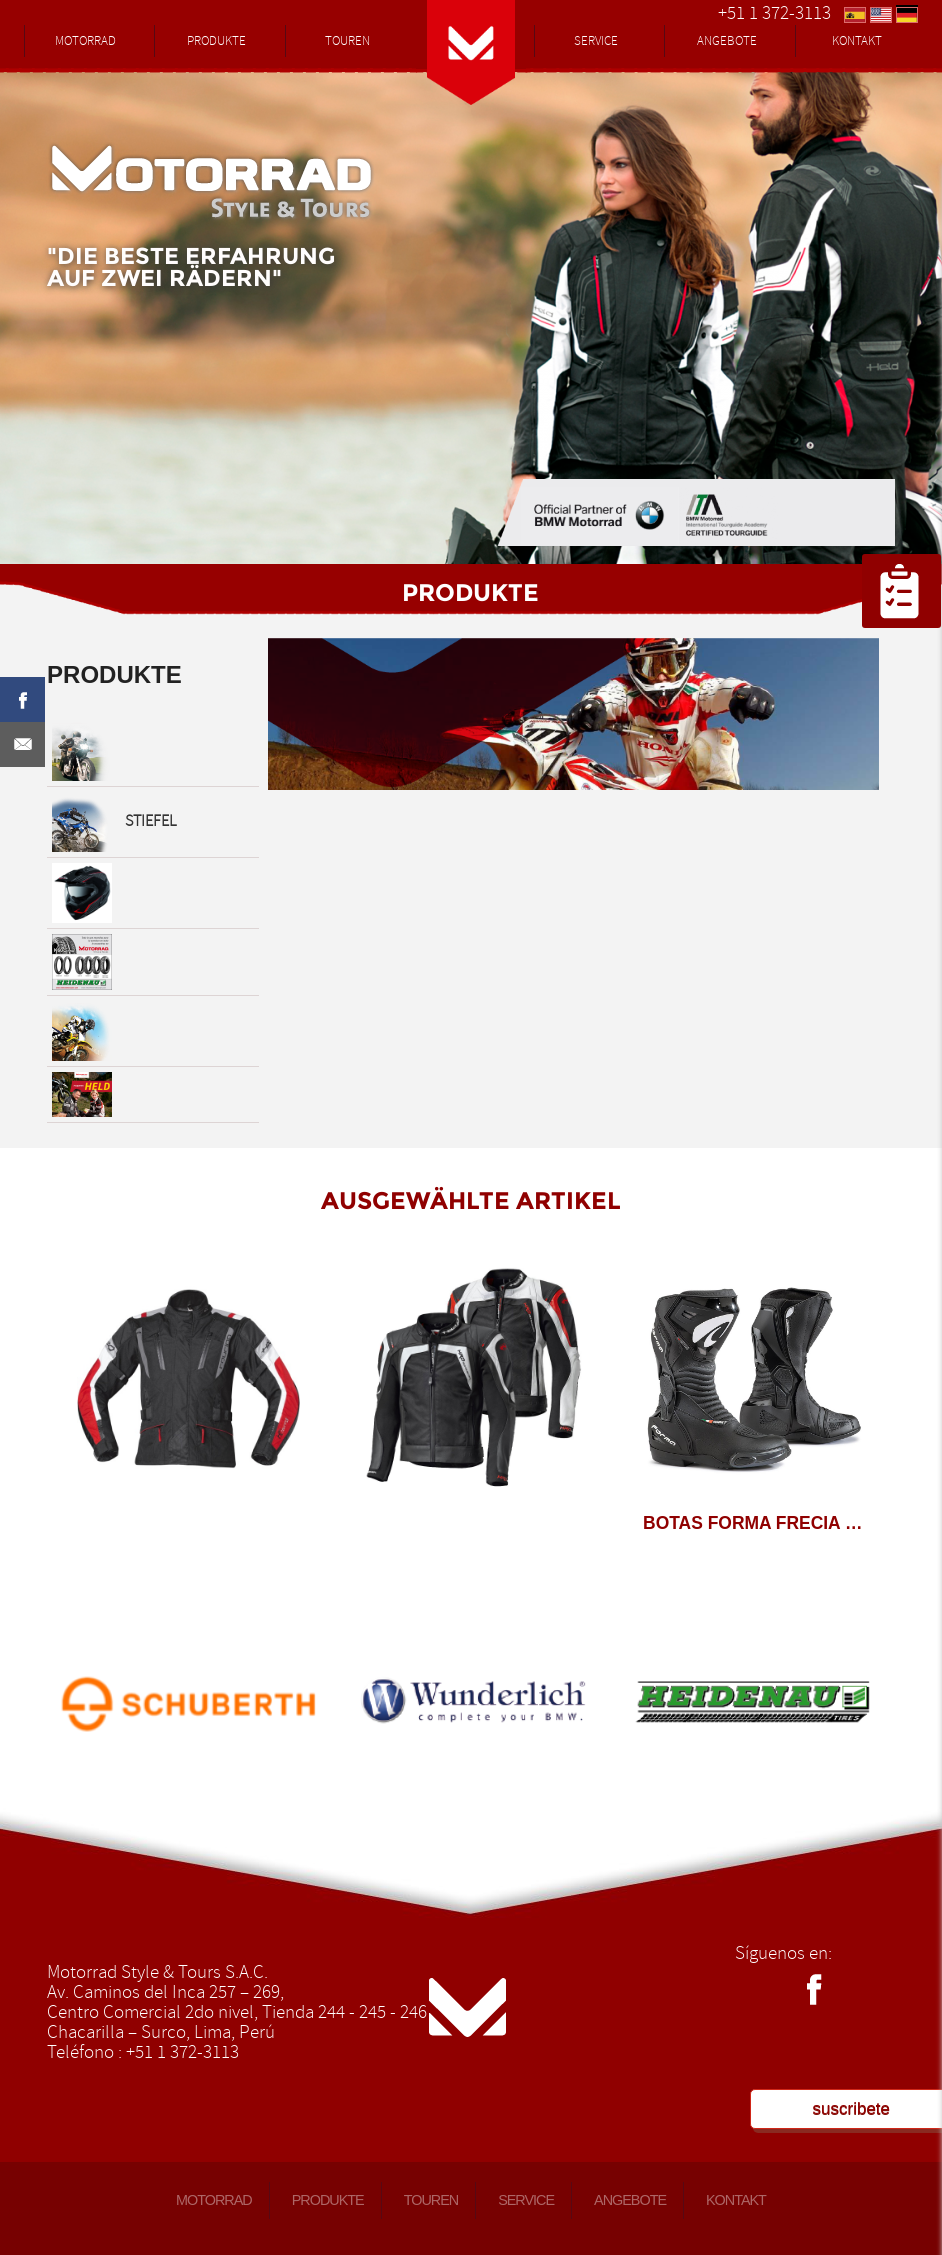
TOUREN (347, 41)
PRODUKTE (216, 41)
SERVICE (596, 41)
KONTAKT (857, 41)
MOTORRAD (85, 41)
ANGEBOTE (727, 41)
